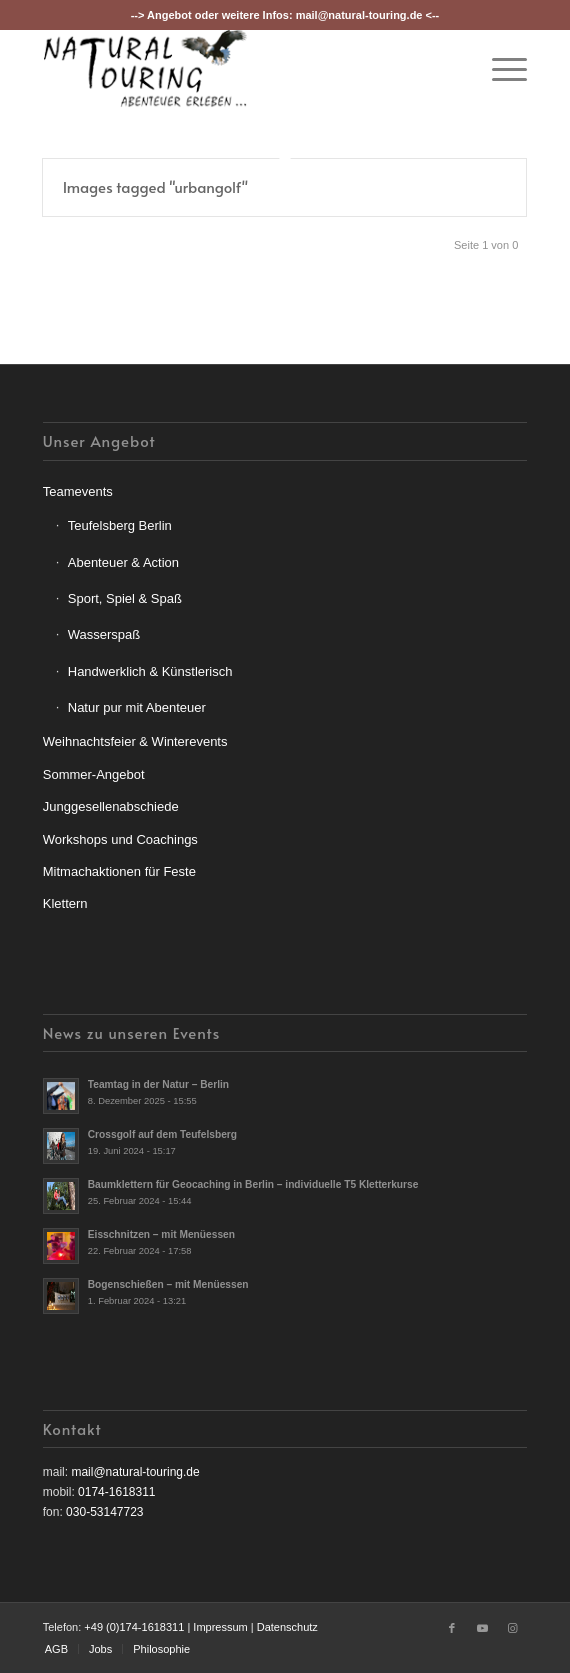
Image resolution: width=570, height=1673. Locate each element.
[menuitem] (499, 69)
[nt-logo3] (237, 69)
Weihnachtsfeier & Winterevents (135, 741)
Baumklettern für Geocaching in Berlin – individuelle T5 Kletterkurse (253, 1184)
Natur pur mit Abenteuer (137, 707)
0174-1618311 (116, 1492)
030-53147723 (104, 1512)
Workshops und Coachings (120, 839)
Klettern (65, 903)
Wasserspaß (104, 634)
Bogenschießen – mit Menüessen (168, 1284)
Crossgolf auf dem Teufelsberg (162, 1134)
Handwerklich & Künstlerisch (150, 671)
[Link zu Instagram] (512, 1628)
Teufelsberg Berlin (120, 525)
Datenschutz (287, 1627)
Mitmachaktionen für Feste (119, 871)
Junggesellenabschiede (111, 806)
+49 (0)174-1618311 (134, 1627)
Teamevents (78, 491)
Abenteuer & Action (123, 562)
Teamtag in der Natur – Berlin (158, 1084)
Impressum (220, 1627)
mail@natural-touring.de (359, 15)
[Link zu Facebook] (452, 1628)
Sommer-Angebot (94, 774)
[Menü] (499, 69)
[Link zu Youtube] (482, 1628)
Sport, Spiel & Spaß (125, 598)
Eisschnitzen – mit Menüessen (161, 1234)
